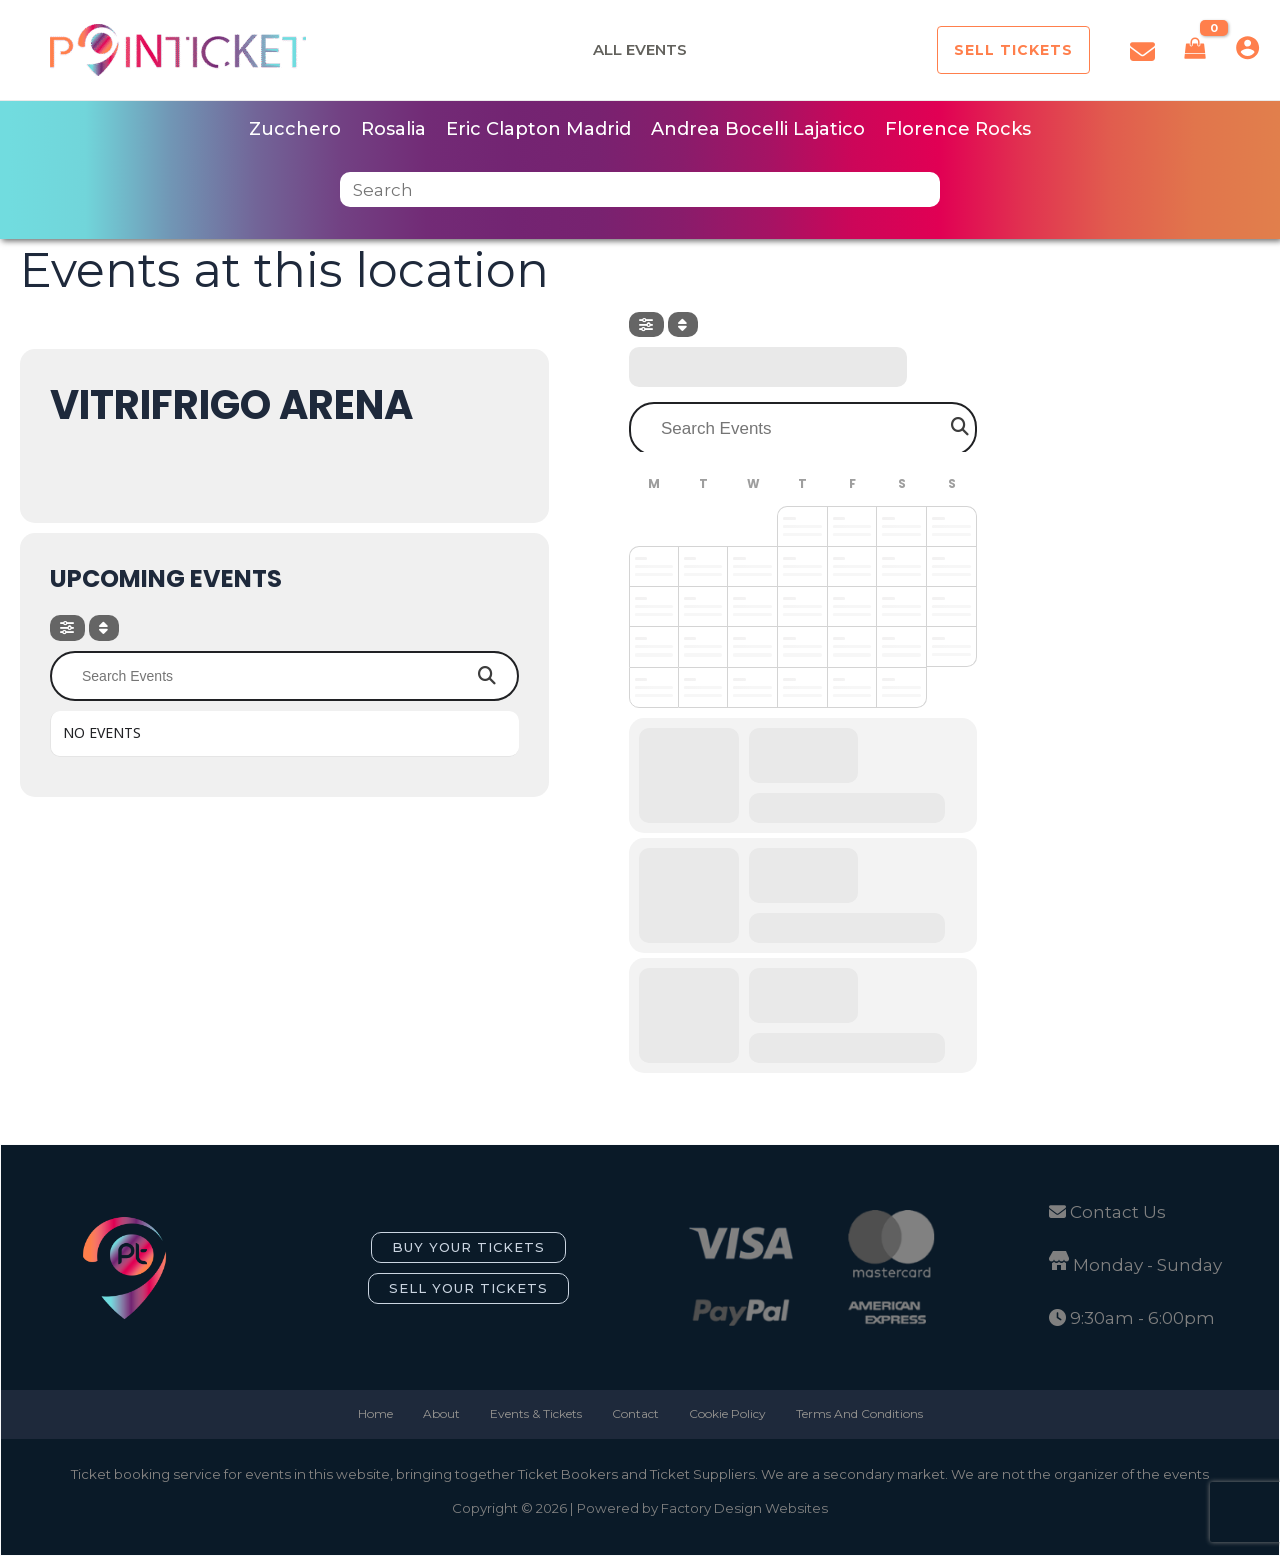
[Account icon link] (1247, 47)
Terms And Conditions (859, 1413)
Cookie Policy (727, 1413)
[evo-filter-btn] (67, 628)
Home (375, 1413)
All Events (640, 49)
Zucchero (295, 129)
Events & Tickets (536, 1413)
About (441, 1413)
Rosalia (393, 129)
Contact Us (1118, 1212)
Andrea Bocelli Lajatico (758, 129)
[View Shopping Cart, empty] (1195, 50)
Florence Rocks (958, 129)
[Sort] (104, 628)
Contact (635, 1413)
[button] (1013, 50)
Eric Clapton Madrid (538, 129)
